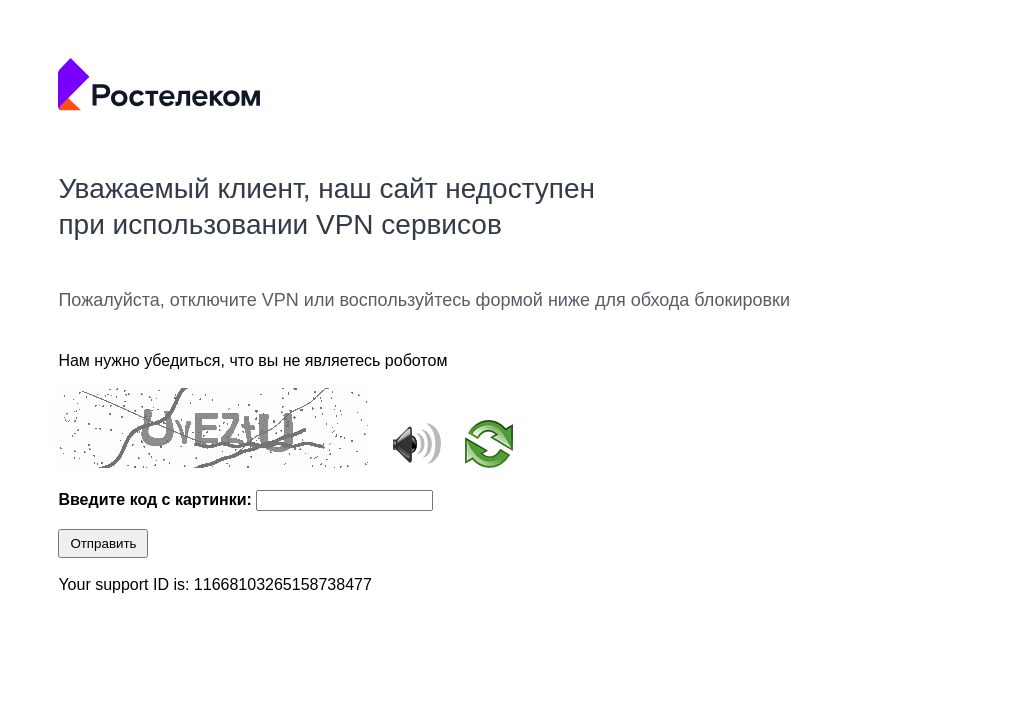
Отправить (103, 543)
